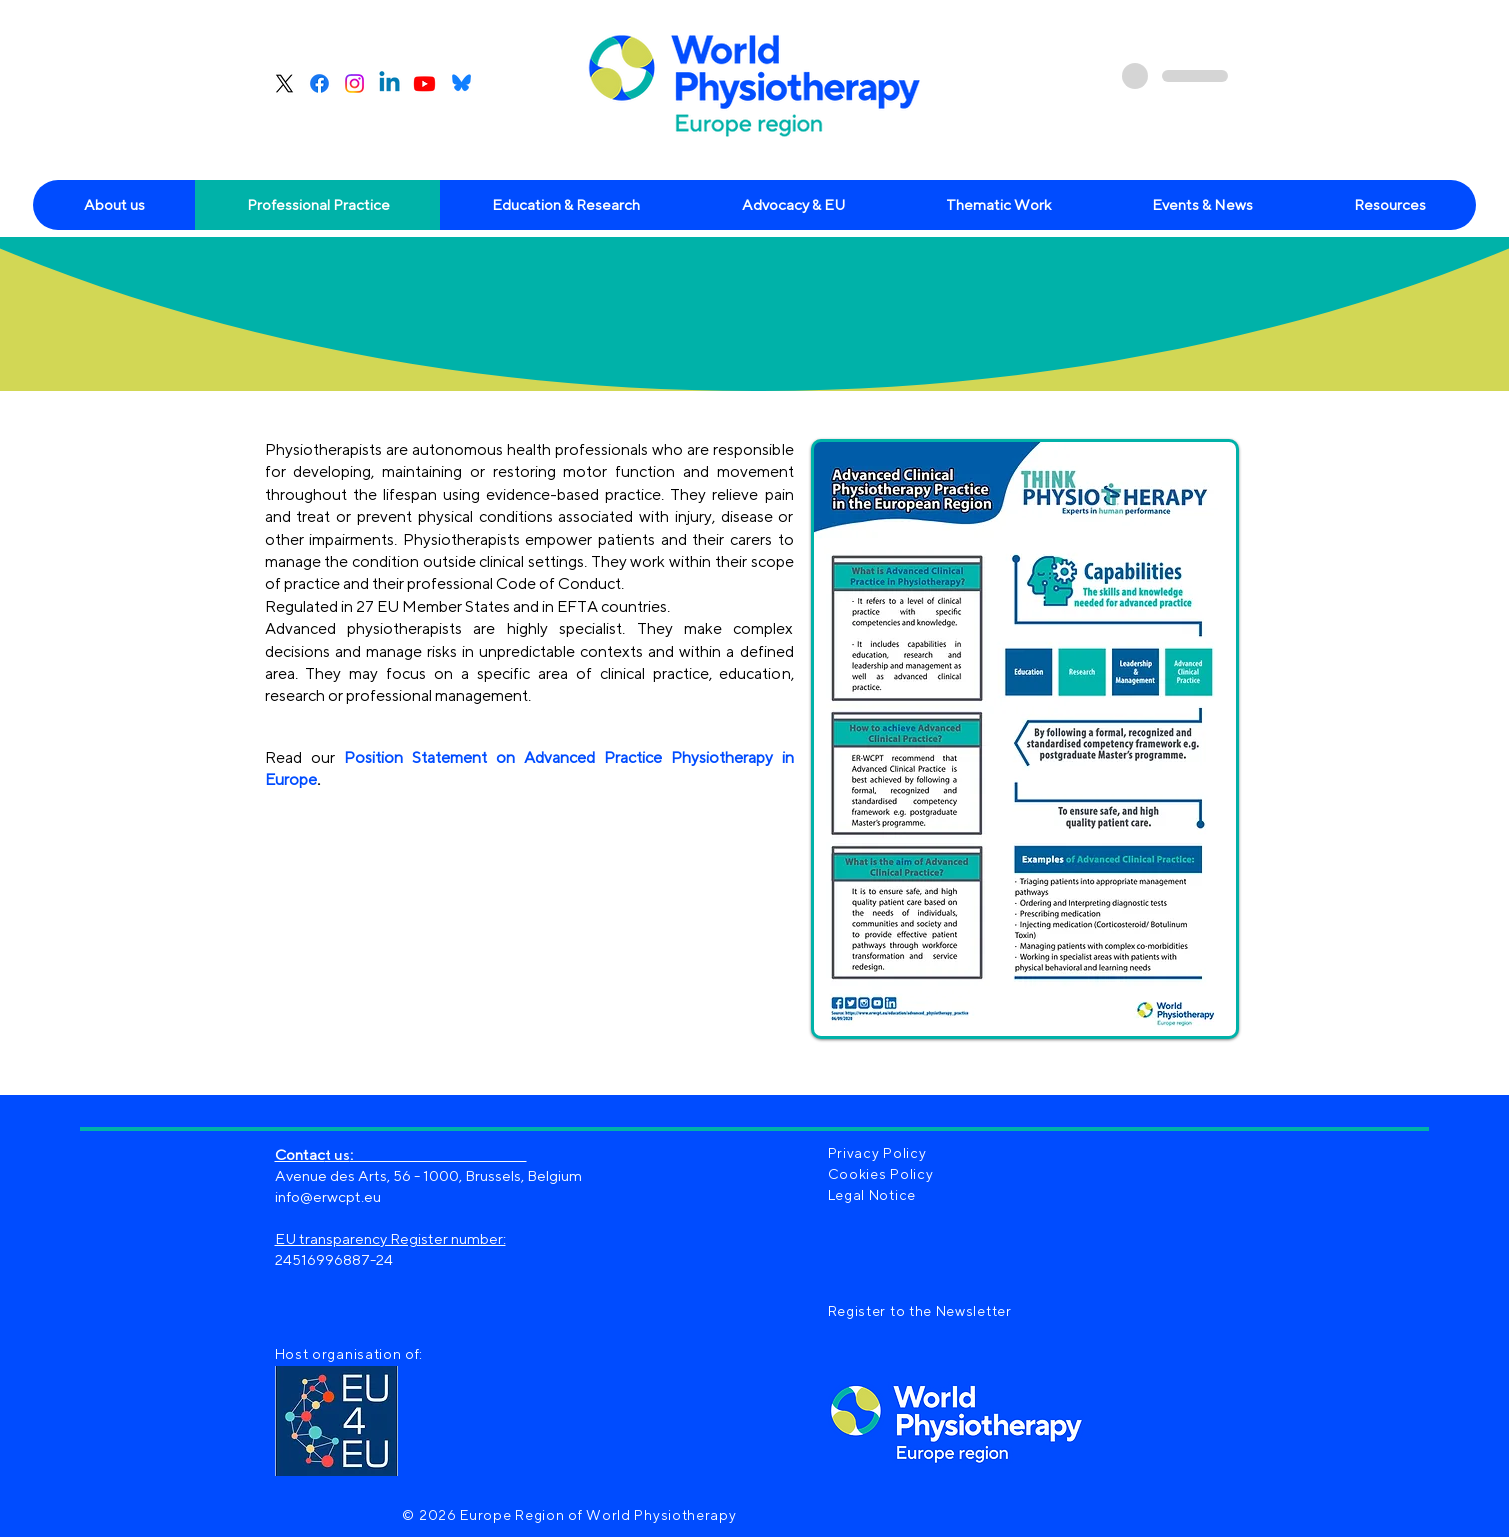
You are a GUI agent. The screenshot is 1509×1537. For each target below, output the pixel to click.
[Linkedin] (389, 83)
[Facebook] (319, 83)
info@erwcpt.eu (328, 1196)
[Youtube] (424, 83)
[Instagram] (354, 83)
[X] (284, 83)
